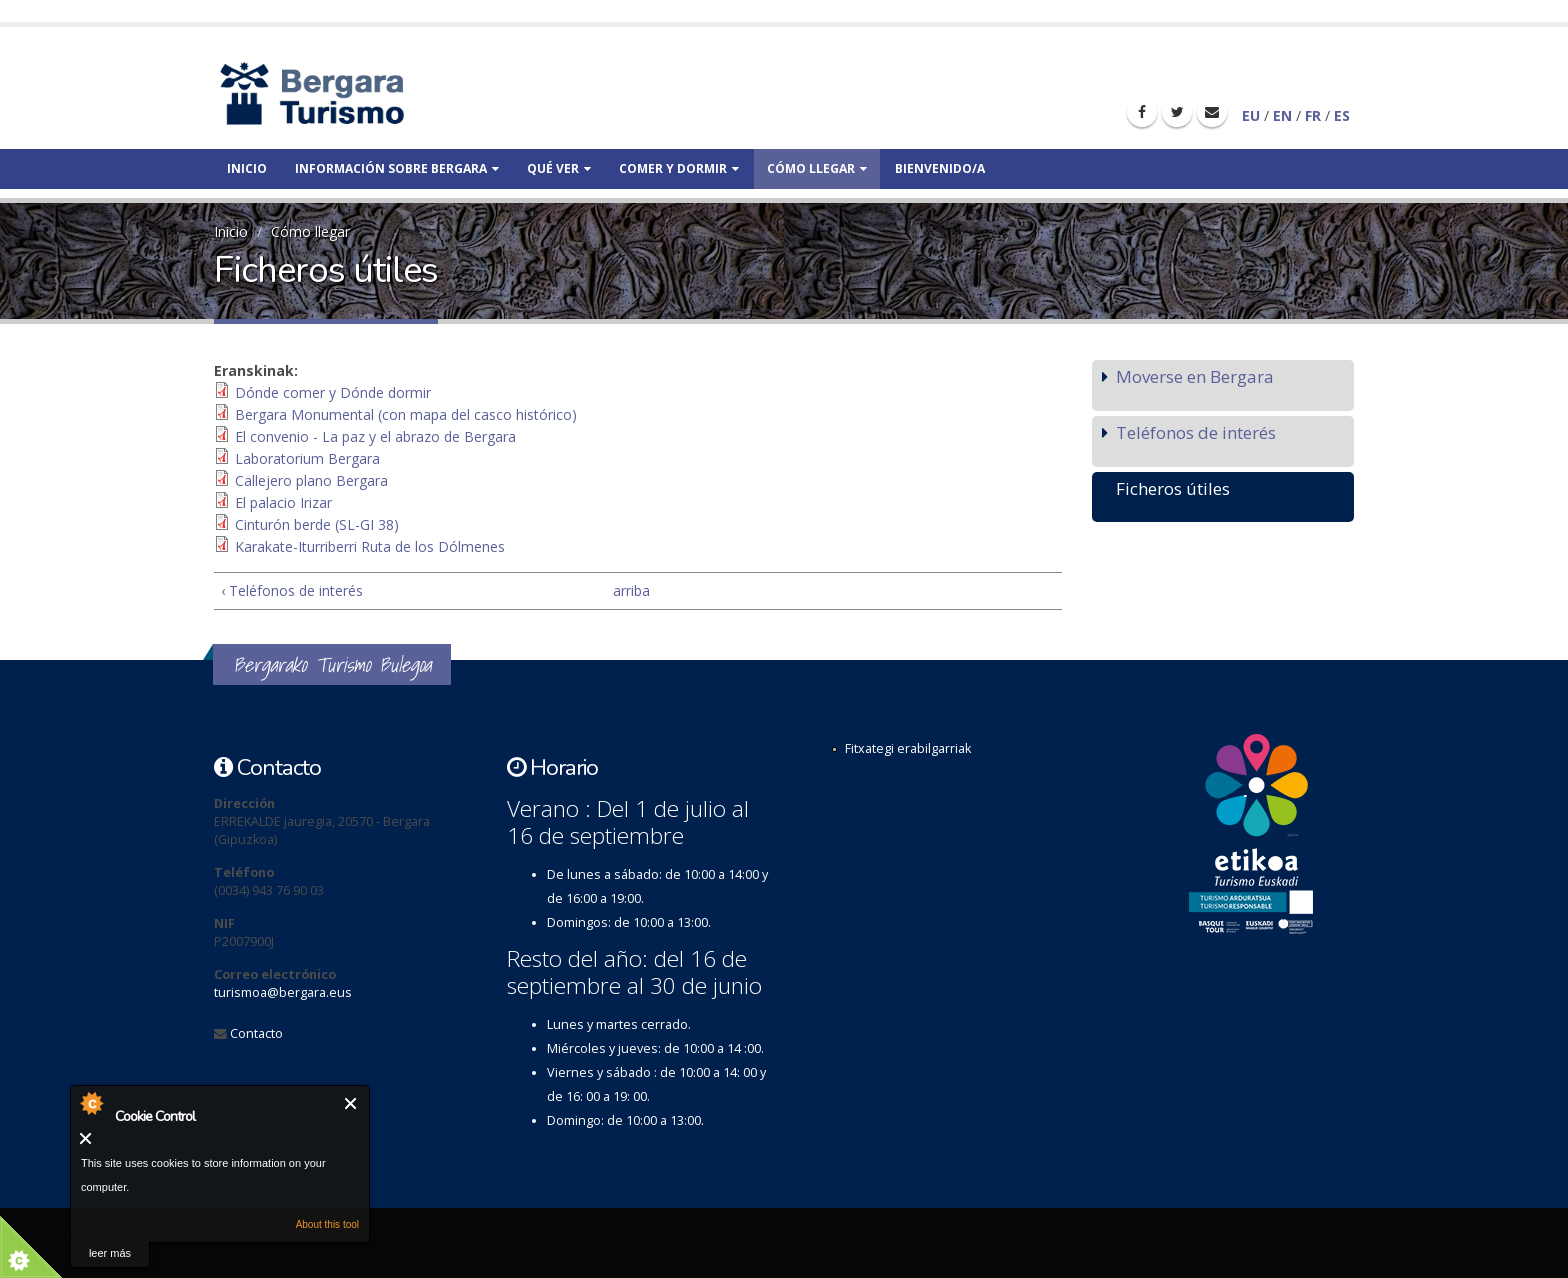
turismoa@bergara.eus (283, 992)
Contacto (256, 1033)
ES (1342, 115)
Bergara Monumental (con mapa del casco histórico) (406, 414)
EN (1282, 115)
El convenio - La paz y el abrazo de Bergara (375, 436)
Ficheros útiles (1173, 488)
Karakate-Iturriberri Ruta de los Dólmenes (370, 546)
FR (1313, 115)
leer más (110, 1253)
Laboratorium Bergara (307, 458)
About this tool (327, 1224)
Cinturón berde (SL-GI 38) (317, 524)
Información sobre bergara (397, 168)
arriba (629, 590)
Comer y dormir (679, 168)
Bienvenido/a (940, 168)
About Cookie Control (91, 1103)
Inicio (247, 168)
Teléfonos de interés (1196, 432)
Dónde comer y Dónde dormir (333, 392)
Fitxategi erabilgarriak (908, 748)
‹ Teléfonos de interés (292, 590)
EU (1251, 115)
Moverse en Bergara (1195, 376)
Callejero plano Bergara (311, 480)
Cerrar (351, 1103)
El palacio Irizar (283, 502)
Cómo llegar (817, 168)
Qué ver (559, 168)
